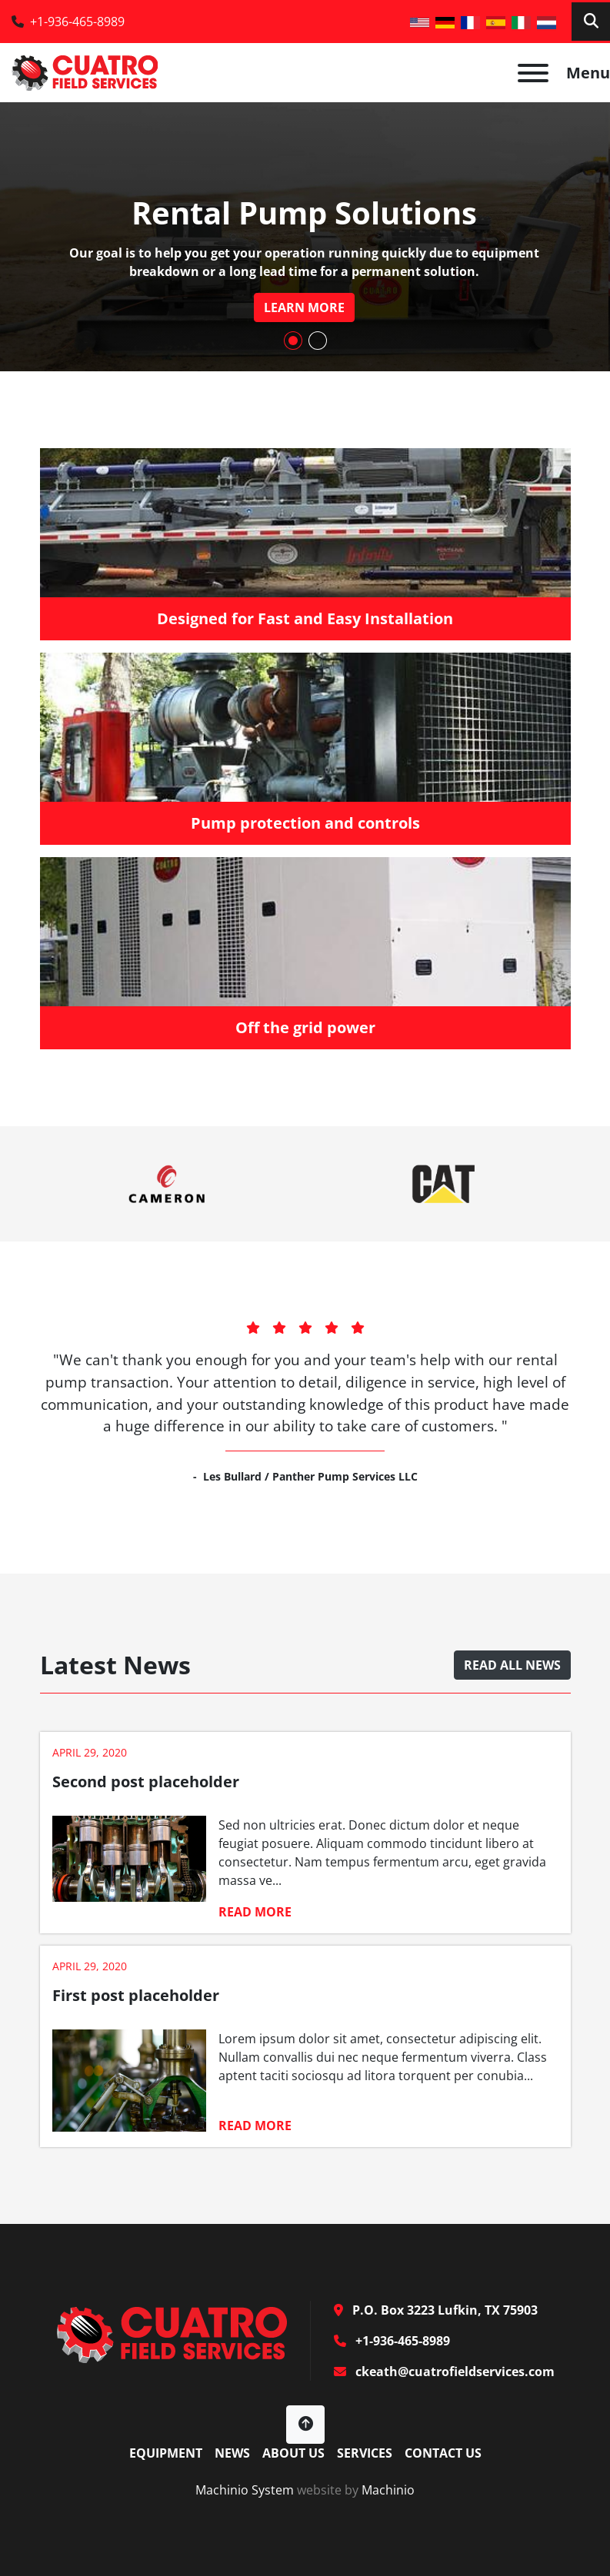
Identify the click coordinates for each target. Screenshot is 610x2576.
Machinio (388, 2489)
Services (364, 2453)
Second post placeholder (145, 1781)
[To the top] (305, 2424)
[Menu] (533, 73)
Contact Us (443, 2453)
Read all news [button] (512, 1665)
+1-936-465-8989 (77, 21)
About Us (293, 2453)
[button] (293, 340)
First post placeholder (135, 1995)
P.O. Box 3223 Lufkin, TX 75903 (443, 2310)
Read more (255, 1911)
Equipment (165, 2453)
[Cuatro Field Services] (171, 2333)
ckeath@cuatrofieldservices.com (453, 2371)
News (232, 2453)
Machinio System (244, 2489)
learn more (304, 307)
